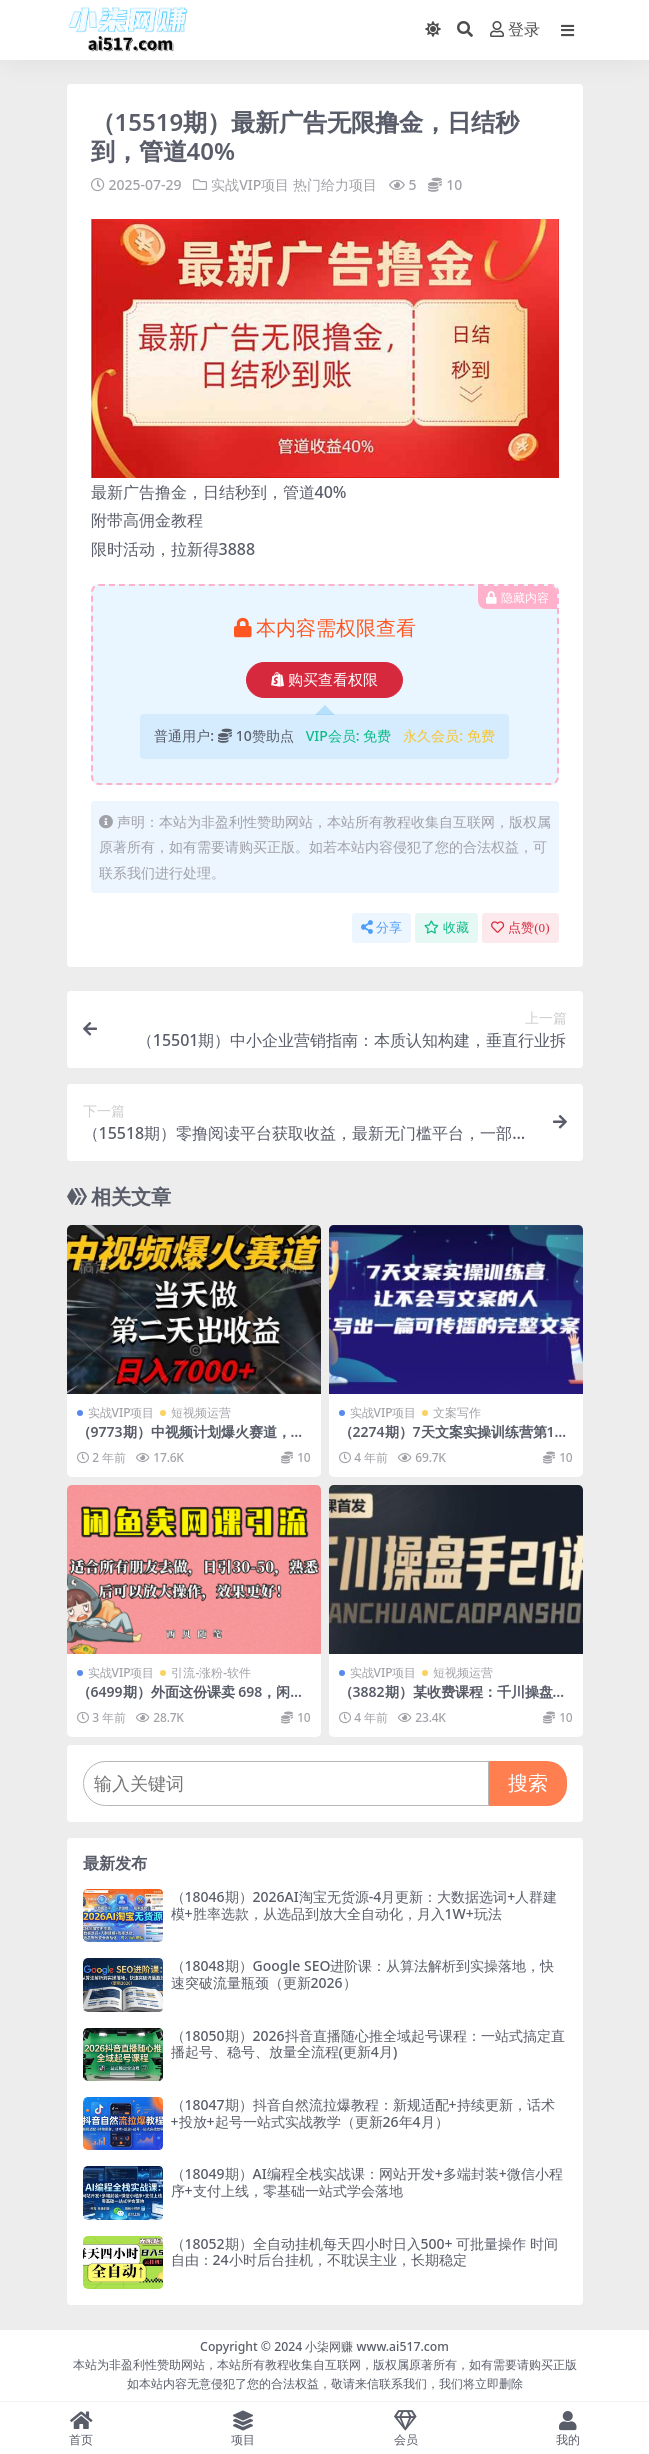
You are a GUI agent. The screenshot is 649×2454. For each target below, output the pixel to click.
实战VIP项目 (250, 184)
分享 (381, 927)
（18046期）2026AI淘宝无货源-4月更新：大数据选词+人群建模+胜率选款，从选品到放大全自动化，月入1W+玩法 (364, 1905)
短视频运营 (201, 1412)
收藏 (446, 927)
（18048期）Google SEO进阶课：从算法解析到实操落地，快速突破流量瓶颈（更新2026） (363, 1974)
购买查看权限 (324, 680)
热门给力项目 (335, 184)
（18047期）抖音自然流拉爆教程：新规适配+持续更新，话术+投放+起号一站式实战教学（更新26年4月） (363, 2113)
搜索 (528, 1782)
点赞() (520, 927)
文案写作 (457, 1412)
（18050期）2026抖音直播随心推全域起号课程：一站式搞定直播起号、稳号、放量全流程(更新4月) (368, 2044)
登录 (515, 29)
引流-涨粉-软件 (211, 1672)
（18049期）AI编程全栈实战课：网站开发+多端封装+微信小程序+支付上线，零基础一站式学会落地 (367, 2182)
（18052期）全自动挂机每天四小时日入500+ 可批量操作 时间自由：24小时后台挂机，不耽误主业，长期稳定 (364, 2252)
